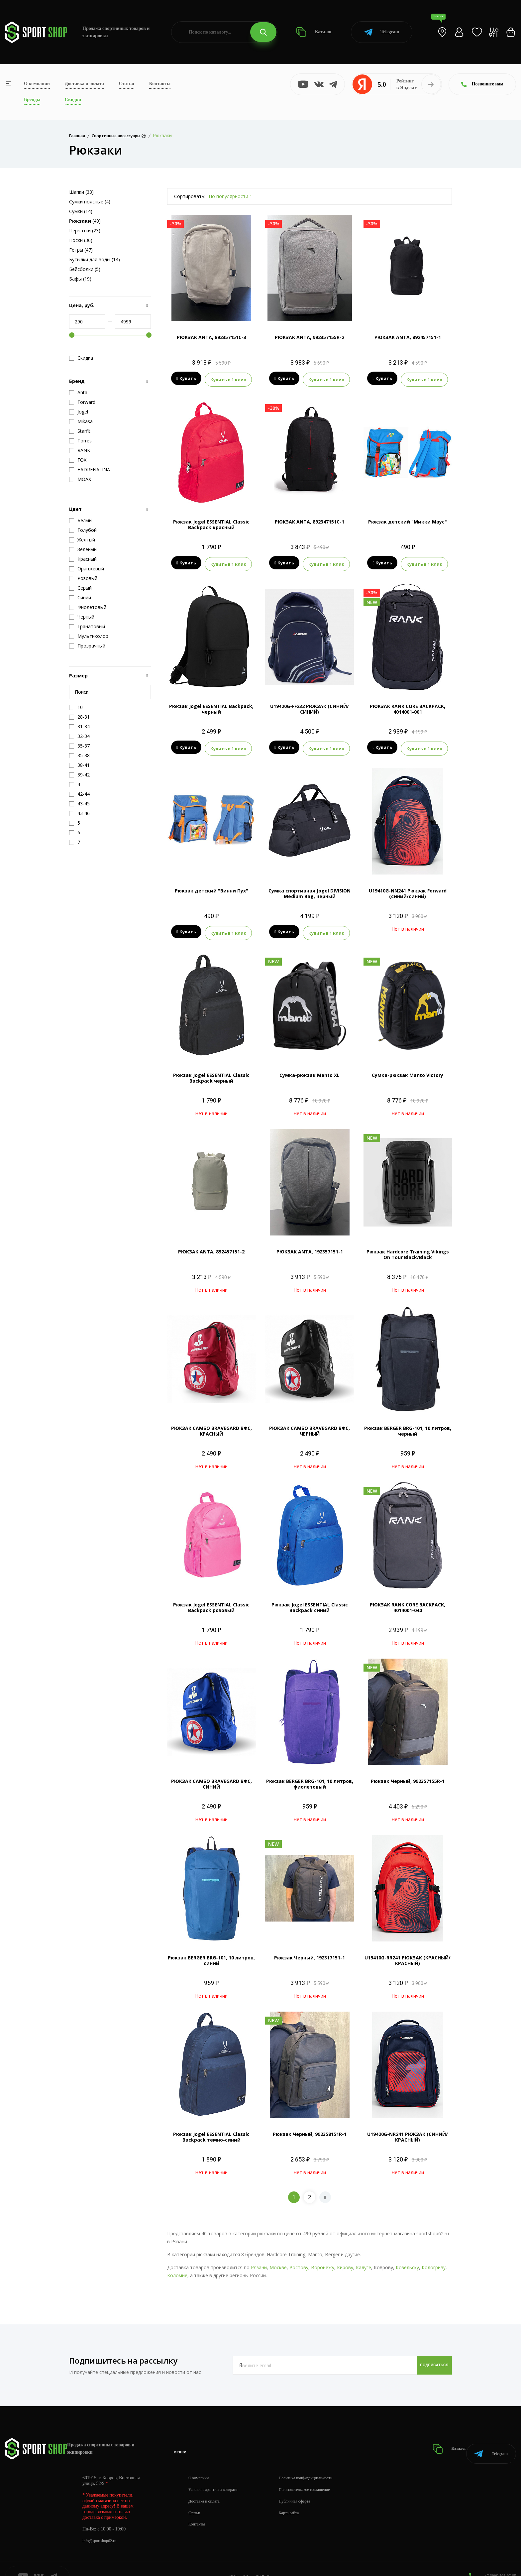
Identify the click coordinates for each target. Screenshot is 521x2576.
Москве (278, 2259)
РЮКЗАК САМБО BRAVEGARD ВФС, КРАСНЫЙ (211, 1423)
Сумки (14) (80, 211)
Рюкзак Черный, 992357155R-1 (408, 1773)
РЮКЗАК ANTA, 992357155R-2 (309, 337)
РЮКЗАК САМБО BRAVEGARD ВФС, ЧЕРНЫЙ (309, 1423)
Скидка (81, 358)
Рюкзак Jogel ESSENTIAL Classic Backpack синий (309, 1599)
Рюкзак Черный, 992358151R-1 (310, 2126)
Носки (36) (80, 240)
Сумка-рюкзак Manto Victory (407, 1067)
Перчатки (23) (84, 230)
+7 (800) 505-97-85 (497, 2559)
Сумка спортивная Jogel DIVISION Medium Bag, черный (309, 887)
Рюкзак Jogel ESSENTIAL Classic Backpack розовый (211, 1599)
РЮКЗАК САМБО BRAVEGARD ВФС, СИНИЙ (211, 1776)
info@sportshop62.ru (102, 2524)
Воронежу (322, 2259)
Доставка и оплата (84, 83)
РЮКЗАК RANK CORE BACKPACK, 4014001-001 (407, 705)
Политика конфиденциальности (319, 2461)
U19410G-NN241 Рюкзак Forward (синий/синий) (408, 887)
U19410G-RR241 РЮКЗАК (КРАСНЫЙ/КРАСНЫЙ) (408, 1952)
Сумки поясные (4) (89, 201)
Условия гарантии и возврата (217, 2473)
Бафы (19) (80, 279)
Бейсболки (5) (84, 269)
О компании (37, 83)
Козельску (407, 2259)
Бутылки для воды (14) (94, 259)
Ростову (298, 2259)
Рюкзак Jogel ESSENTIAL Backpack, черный (211, 705)
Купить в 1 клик (228, 379)
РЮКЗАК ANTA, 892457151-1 (407, 337)
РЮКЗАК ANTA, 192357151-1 (309, 1243)
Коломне (177, 2267)
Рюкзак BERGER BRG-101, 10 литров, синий (211, 1952)
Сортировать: (189, 196)
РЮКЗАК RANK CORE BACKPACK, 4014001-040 (407, 1599)
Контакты (159, 83)
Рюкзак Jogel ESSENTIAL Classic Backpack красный (211, 522)
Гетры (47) (81, 250)
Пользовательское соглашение (318, 2473)
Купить (186, 379)
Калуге (363, 2259)
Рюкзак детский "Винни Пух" (211, 884)
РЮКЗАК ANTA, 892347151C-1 (309, 520)
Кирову (345, 2259)
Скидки (73, 99)
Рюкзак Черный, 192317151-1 (309, 1949)
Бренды (32, 99)
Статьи (126, 83)
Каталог (314, 32)
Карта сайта (299, 2496)
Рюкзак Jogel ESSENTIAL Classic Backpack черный (211, 1070)
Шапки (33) (81, 192)
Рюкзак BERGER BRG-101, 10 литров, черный (407, 1423)
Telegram (381, 32)
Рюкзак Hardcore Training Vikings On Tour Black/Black (407, 1246)
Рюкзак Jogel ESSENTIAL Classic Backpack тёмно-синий (211, 2129)
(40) (85, 221)
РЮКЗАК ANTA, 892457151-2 (211, 1243)
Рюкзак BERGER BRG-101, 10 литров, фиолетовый (309, 1776)
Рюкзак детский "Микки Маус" (407, 520)
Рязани (259, 2259)
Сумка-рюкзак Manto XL (309, 1067)
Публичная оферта (306, 2484)
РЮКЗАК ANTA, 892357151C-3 (211, 337)
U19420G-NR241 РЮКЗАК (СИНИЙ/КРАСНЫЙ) (407, 2129)
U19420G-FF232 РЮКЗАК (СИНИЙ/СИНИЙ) (309, 705)
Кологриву (434, 2259)
